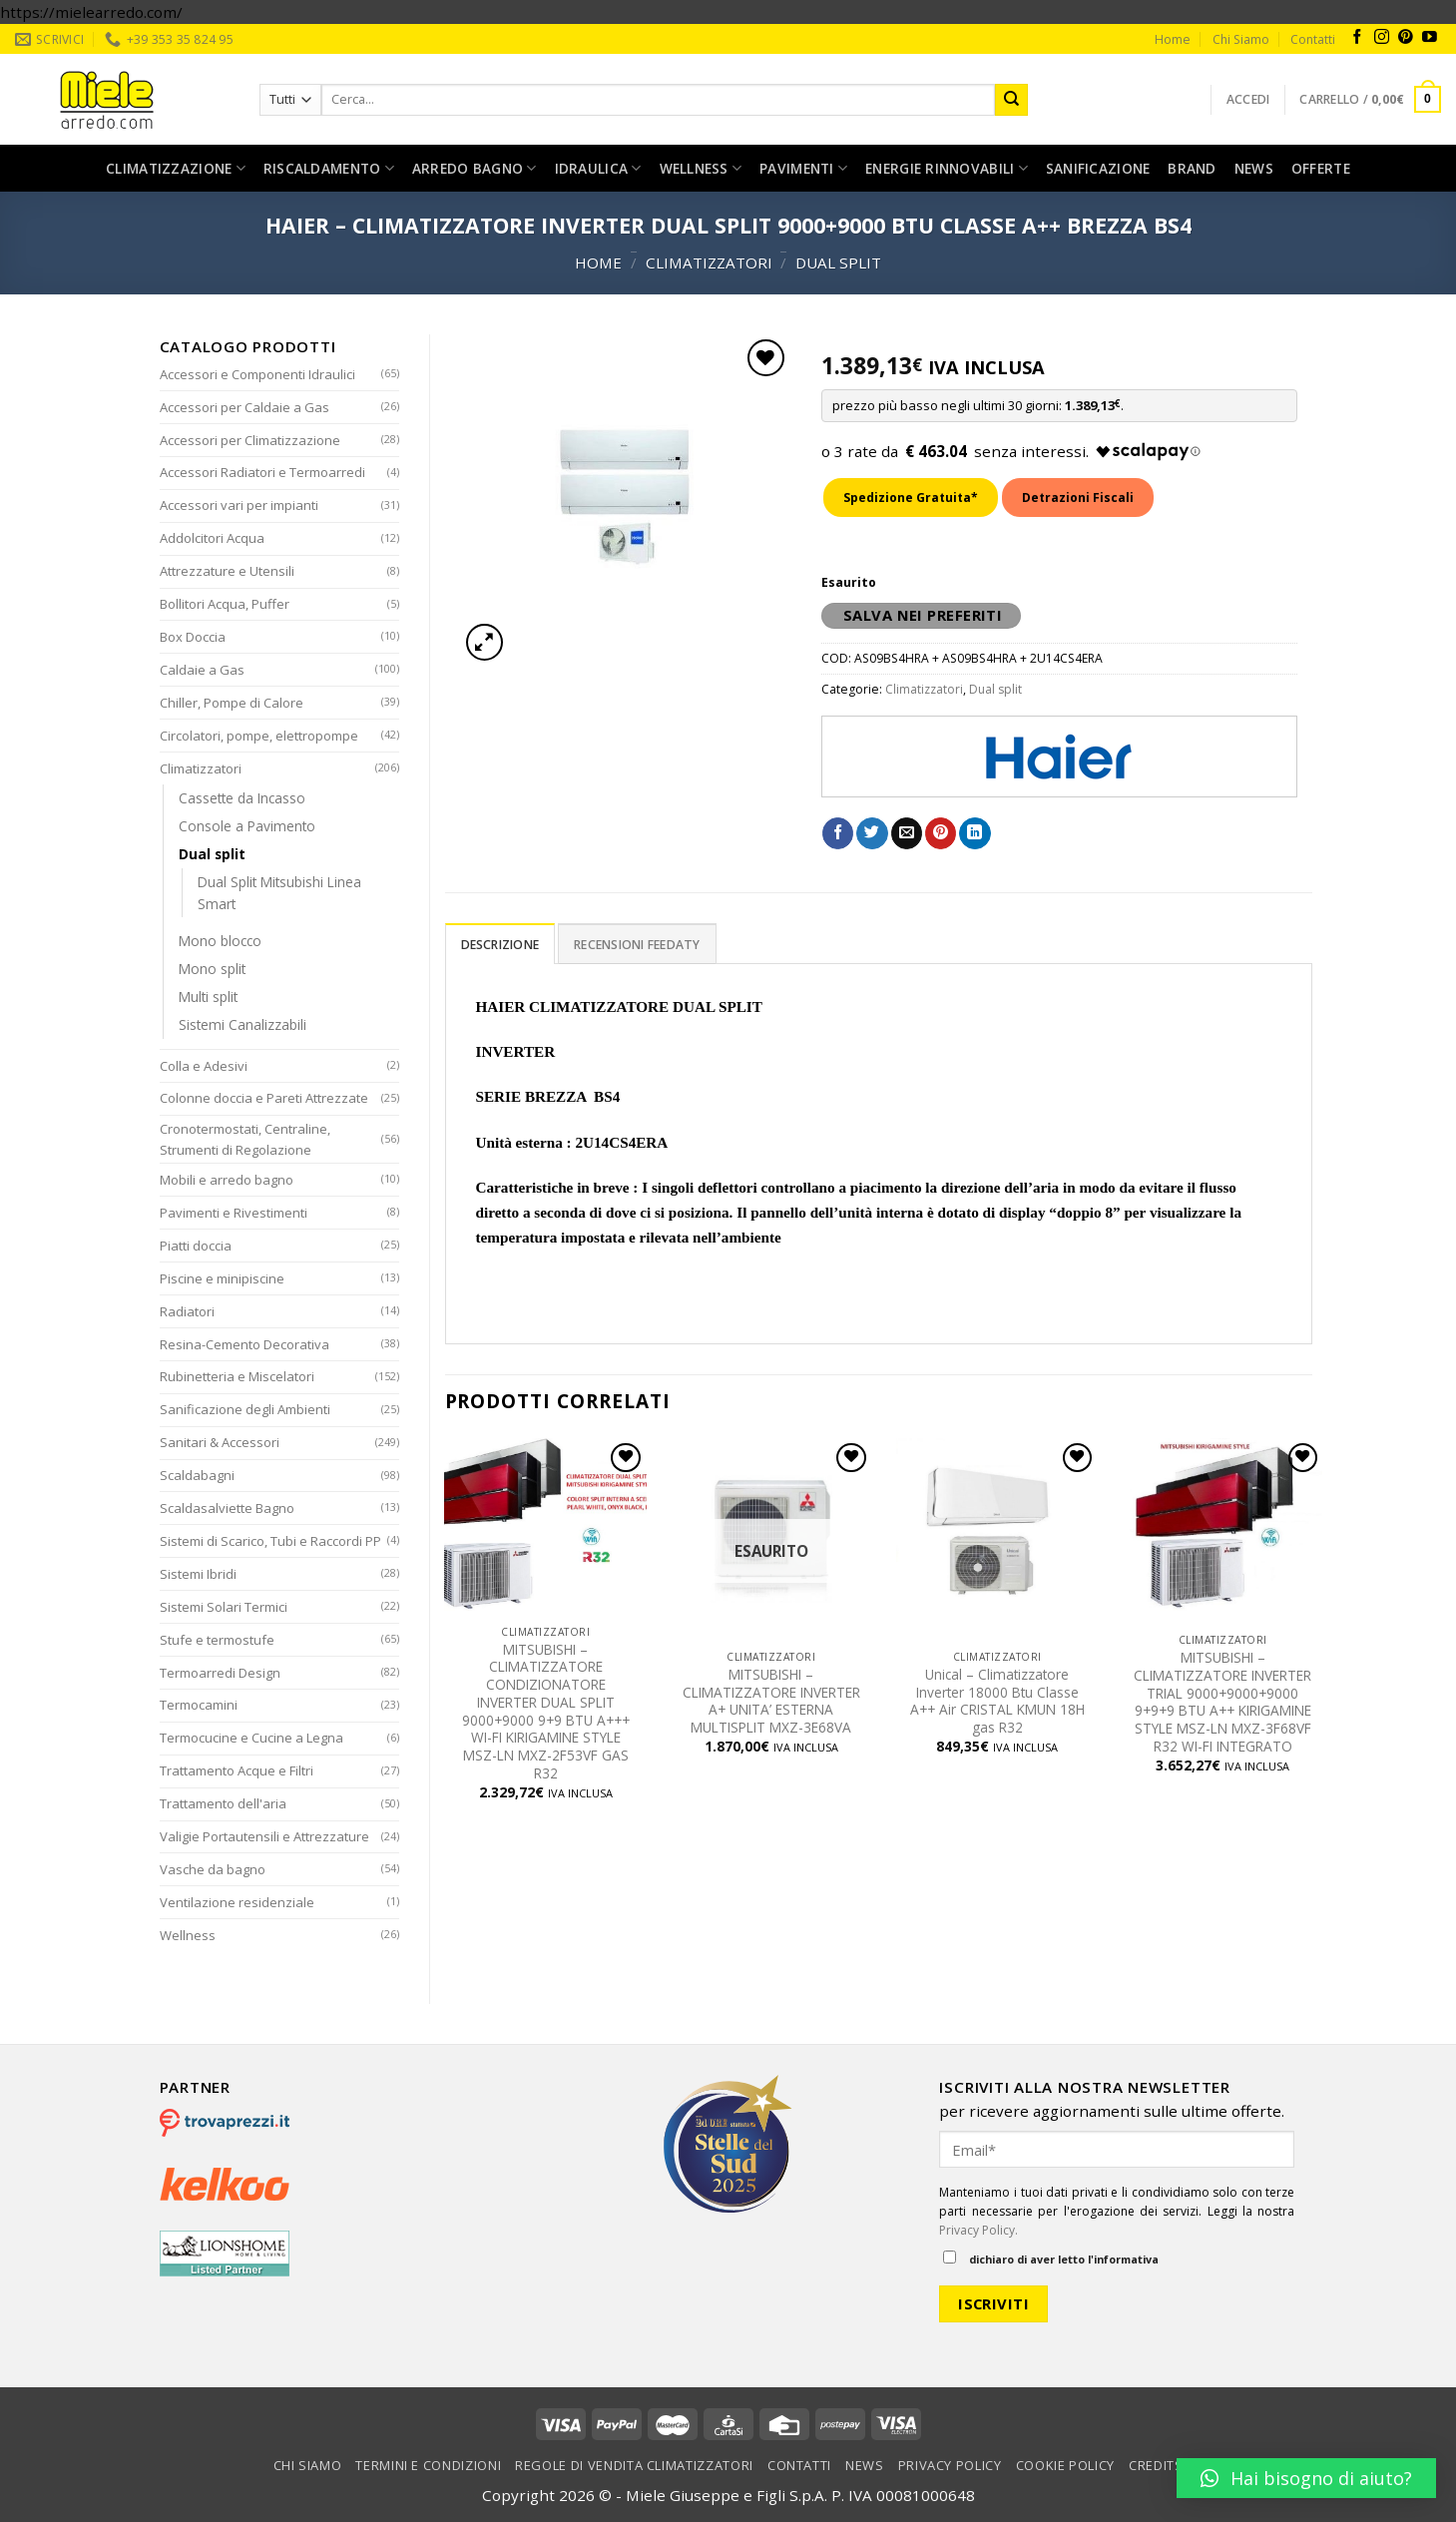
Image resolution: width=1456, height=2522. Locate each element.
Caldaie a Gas (202, 670)
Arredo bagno (474, 169)
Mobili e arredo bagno (226, 1180)
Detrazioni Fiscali (1078, 497)
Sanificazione (1098, 168)
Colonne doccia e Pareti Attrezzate (264, 1098)
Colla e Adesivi (203, 1066)
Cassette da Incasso (242, 797)
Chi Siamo (1241, 39)
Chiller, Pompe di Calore (231, 703)
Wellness (701, 169)
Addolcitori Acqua (212, 538)
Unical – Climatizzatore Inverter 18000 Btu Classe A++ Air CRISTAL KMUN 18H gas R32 (997, 1701)
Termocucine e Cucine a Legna (251, 1738)
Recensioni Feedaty (637, 944)
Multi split (208, 996)
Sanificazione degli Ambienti (245, 1409)
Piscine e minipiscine (222, 1278)
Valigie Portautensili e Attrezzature (264, 1836)
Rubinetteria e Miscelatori (237, 1376)
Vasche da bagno (212, 1869)
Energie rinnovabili (946, 169)
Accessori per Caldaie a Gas (244, 407)
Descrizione (500, 944)
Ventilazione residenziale (237, 1902)
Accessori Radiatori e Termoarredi (262, 472)
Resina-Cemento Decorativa (244, 1344)
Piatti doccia (196, 1246)
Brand (1191, 168)
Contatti (1312, 39)
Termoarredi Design (220, 1673)
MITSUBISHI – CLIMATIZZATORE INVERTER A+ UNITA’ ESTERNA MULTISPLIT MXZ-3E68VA (771, 1701)
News (1253, 168)
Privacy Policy (950, 2465)
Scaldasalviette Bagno (227, 1508)
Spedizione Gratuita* (910, 497)
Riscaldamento (328, 169)
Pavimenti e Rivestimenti (233, 1213)
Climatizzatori (709, 262)
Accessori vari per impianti (239, 505)
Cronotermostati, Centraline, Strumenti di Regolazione (245, 1139)
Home (1173, 39)
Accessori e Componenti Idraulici (257, 374)
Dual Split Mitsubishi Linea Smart (279, 892)
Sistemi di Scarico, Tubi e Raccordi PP (270, 1541)
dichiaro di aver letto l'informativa (1051, 2259)
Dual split (838, 262)
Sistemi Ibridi (198, 1574)
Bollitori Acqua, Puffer (224, 604)
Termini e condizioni (428, 2465)
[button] (1306, 2478)
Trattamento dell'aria (223, 1803)
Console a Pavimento (247, 825)
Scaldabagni (197, 1475)
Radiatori (187, 1311)
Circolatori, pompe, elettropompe (259, 736)
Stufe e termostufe (217, 1640)
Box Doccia (193, 637)
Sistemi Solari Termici (223, 1607)
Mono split (212, 968)
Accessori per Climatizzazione (250, 440)
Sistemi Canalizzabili (242, 1024)
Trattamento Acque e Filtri (236, 1770)
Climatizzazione (175, 169)
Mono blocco (220, 940)
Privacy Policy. (978, 2230)
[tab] (500, 943)
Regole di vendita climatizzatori (634, 2465)
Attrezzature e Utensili (227, 571)
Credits (1156, 2465)
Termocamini (199, 1705)
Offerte (1320, 168)
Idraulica (598, 169)
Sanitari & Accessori (219, 1442)
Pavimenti (803, 169)
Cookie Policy (1065, 2465)
